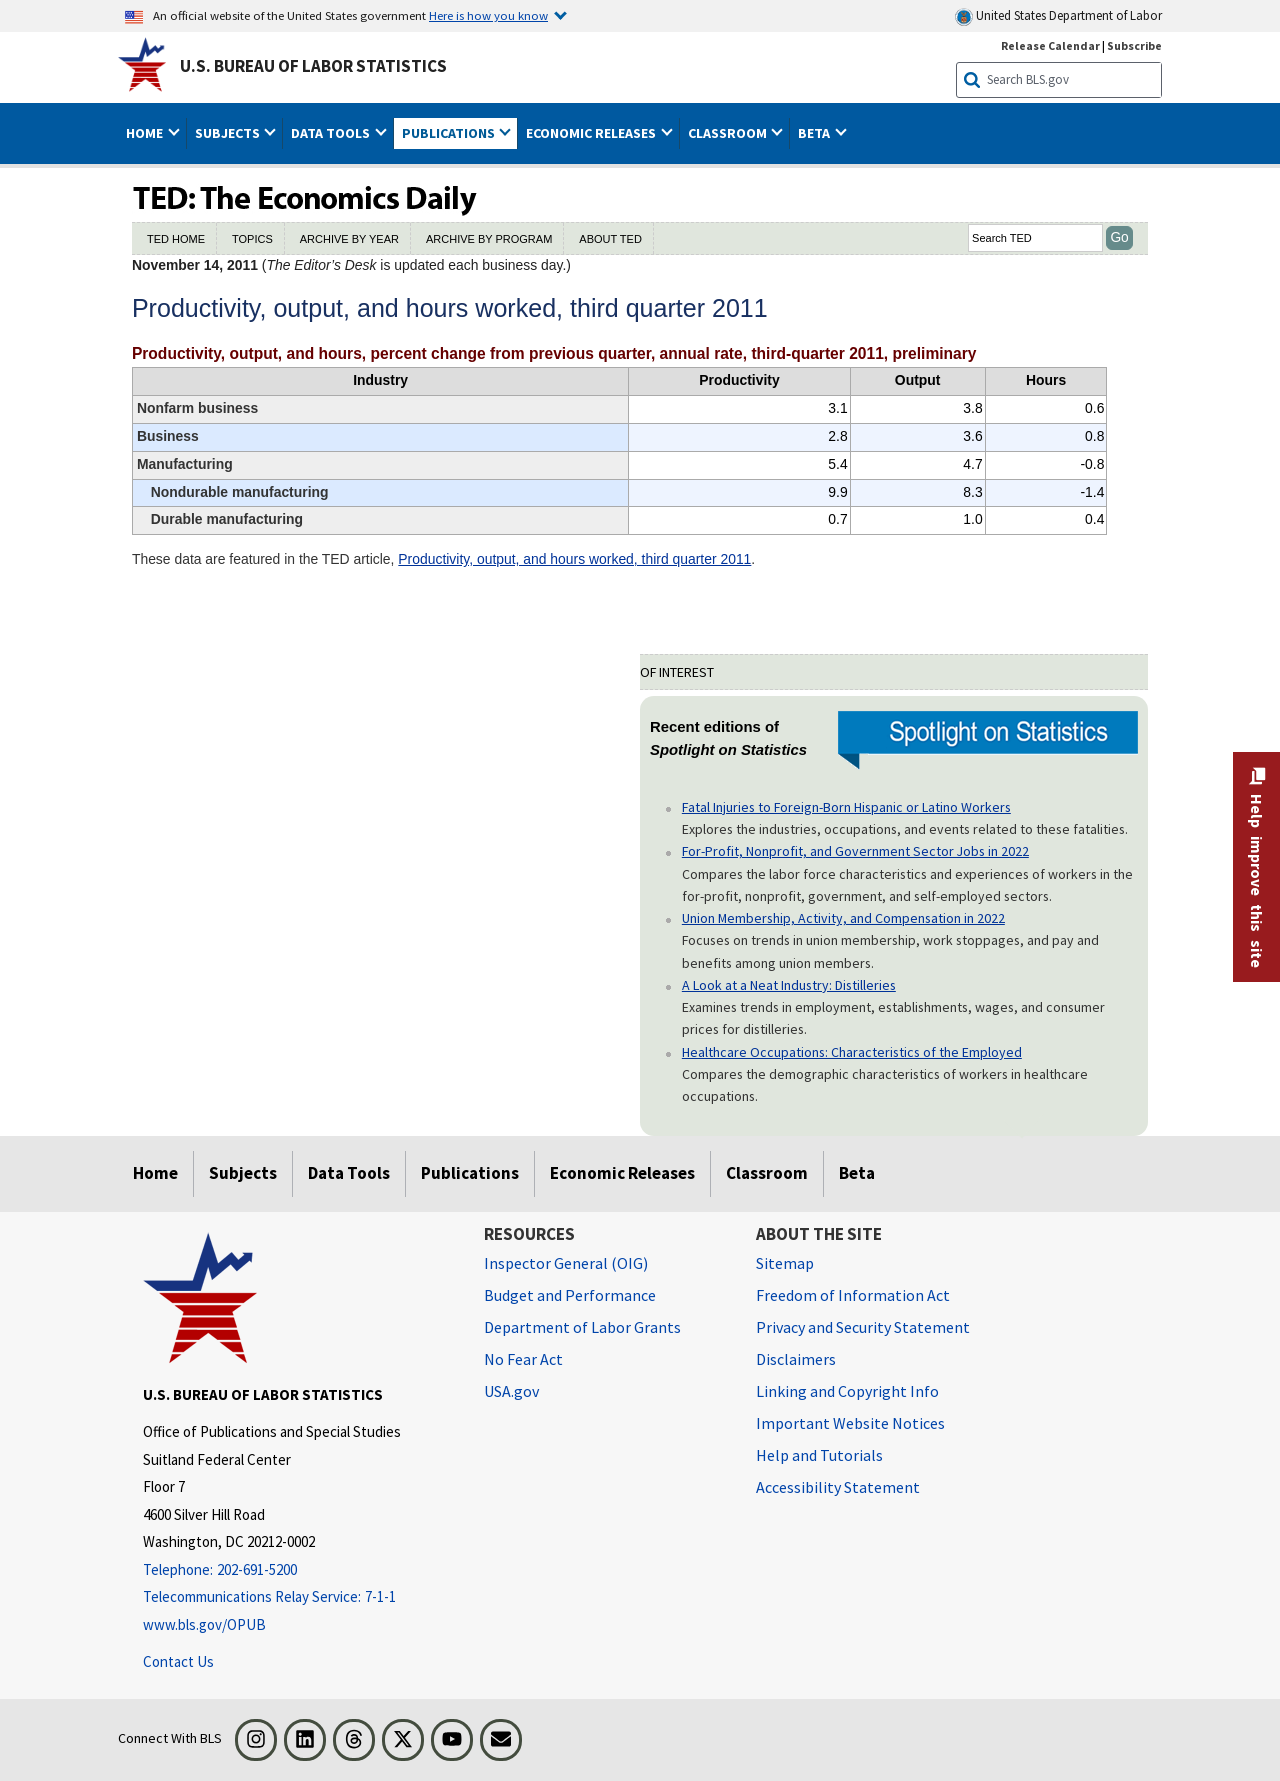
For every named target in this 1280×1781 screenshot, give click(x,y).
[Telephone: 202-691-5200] (298, 1570)
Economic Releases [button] (592, 133)
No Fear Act (523, 1359)
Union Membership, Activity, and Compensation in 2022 (843, 918)
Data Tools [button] (332, 133)
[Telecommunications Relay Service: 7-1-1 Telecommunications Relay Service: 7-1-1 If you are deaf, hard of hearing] (298, 1597)
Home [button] (146, 133)
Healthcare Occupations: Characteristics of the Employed (852, 1052)
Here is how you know (488, 15)
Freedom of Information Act (853, 1295)
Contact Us (178, 1661)
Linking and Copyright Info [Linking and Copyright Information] (847, 1391)
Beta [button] (815, 133)
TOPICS (252, 239)
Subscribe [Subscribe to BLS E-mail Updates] (1134, 45)
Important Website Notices (850, 1423)
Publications (470, 1173)
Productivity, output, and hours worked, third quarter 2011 (574, 559)
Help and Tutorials (819, 1455)
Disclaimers (796, 1359)
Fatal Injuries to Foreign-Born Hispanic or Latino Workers (846, 807)
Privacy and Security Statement (863, 1327)
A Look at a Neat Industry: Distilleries (789, 985)
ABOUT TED (610, 239)
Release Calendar (1050, 45)
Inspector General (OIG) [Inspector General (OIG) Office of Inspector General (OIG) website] (566, 1263)
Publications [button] (450, 133)
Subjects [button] (229, 133)
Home (155, 1173)
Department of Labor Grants (582, 1327)
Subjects (243, 1173)
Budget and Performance (570, 1295)
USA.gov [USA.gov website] (511, 1391)
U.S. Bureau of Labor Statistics (313, 66)
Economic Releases (622, 1173)
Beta (857, 1173)
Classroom (767, 1173)
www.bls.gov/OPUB (204, 1624)
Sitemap (785, 1263)
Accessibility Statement (838, 1487)
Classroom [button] (729, 133)
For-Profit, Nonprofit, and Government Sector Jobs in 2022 (855, 851)
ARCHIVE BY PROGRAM (489, 239)
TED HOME (176, 239)
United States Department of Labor (1058, 16)
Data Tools (349, 1173)
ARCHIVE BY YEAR (349, 239)
